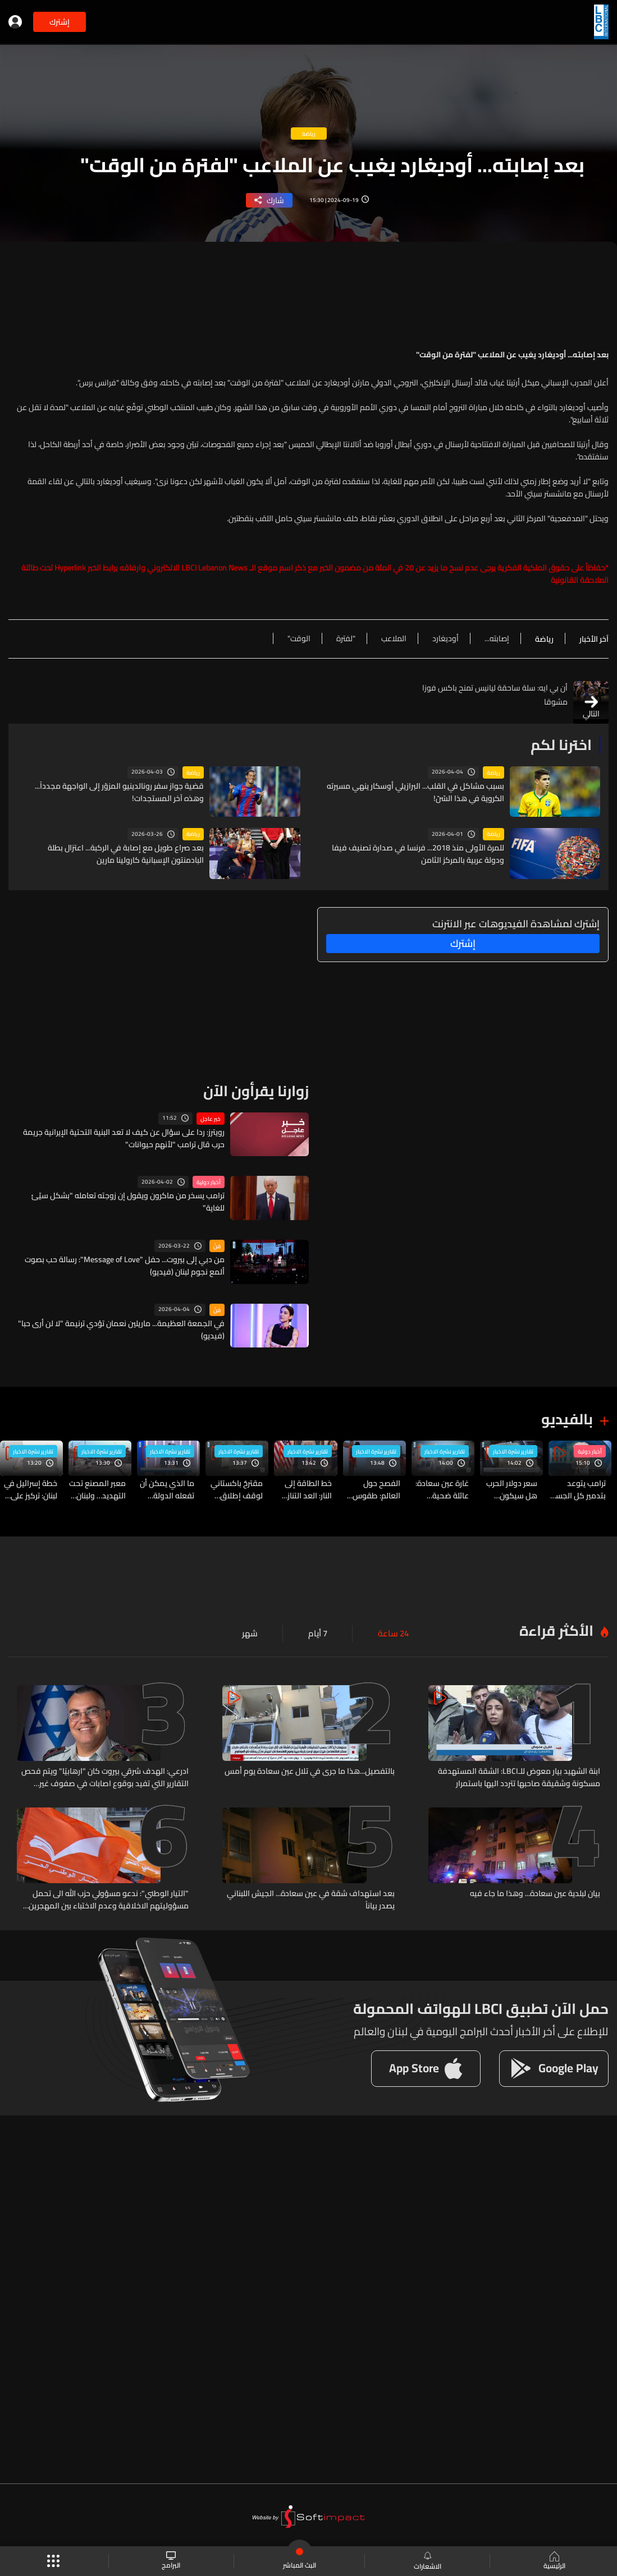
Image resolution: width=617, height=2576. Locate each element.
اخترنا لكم (561, 745)
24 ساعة (394, 1631)
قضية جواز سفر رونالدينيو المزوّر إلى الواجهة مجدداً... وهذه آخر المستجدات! (119, 791)
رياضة (493, 772)
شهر (254, 1631)
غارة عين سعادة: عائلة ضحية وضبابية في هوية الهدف (440, 1488)
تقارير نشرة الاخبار (513, 1450)
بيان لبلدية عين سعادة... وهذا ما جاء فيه (535, 1890)
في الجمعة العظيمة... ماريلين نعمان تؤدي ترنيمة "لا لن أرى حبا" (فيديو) (121, 1328)
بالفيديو (567, 1418)
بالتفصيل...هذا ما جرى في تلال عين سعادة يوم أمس (310, 1768)
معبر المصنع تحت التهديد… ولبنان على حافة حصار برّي (97, 1488)
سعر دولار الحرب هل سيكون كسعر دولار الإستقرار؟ (511, 1488)
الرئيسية (553, 2561)
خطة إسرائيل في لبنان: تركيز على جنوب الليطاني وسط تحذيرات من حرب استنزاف (29, 1488)
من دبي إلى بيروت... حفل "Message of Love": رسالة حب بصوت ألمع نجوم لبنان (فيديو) (125, 1265)
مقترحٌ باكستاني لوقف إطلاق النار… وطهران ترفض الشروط (237, 1488)
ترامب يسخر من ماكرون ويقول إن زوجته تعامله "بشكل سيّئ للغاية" (128, 1201)
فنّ (217, 1245)
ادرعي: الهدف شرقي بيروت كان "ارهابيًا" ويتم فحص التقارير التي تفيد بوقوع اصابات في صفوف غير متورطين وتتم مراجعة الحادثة (105, 1774)
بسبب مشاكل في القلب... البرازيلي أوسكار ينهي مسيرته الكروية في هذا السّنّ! (415, 791)
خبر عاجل (210, 1117)
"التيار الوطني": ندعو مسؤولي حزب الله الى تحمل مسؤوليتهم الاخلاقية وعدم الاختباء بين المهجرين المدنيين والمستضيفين (109, 1896)
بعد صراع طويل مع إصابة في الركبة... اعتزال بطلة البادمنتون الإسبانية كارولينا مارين (126, 853)
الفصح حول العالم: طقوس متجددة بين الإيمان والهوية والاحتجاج (375, 1488)
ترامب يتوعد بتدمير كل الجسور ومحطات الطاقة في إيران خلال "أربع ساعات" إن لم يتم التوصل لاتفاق (577, 1488)
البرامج (171, 2561)
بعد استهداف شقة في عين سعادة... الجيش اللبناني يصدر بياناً (311, 1896)
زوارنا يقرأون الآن (256, 1090)
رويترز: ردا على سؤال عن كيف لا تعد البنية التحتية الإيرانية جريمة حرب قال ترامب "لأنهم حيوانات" (124, 1137)
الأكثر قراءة (556, 1628)
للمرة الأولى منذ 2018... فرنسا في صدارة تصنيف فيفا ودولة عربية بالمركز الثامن (418, 853)
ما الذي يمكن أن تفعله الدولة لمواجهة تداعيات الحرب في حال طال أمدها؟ (166, 1488)
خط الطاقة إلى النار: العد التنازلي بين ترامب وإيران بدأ (306, 1488)
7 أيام (321, 1631)
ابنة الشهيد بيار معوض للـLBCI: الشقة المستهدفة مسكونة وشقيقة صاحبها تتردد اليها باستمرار (519, 1774)
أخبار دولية (208, 1181)
